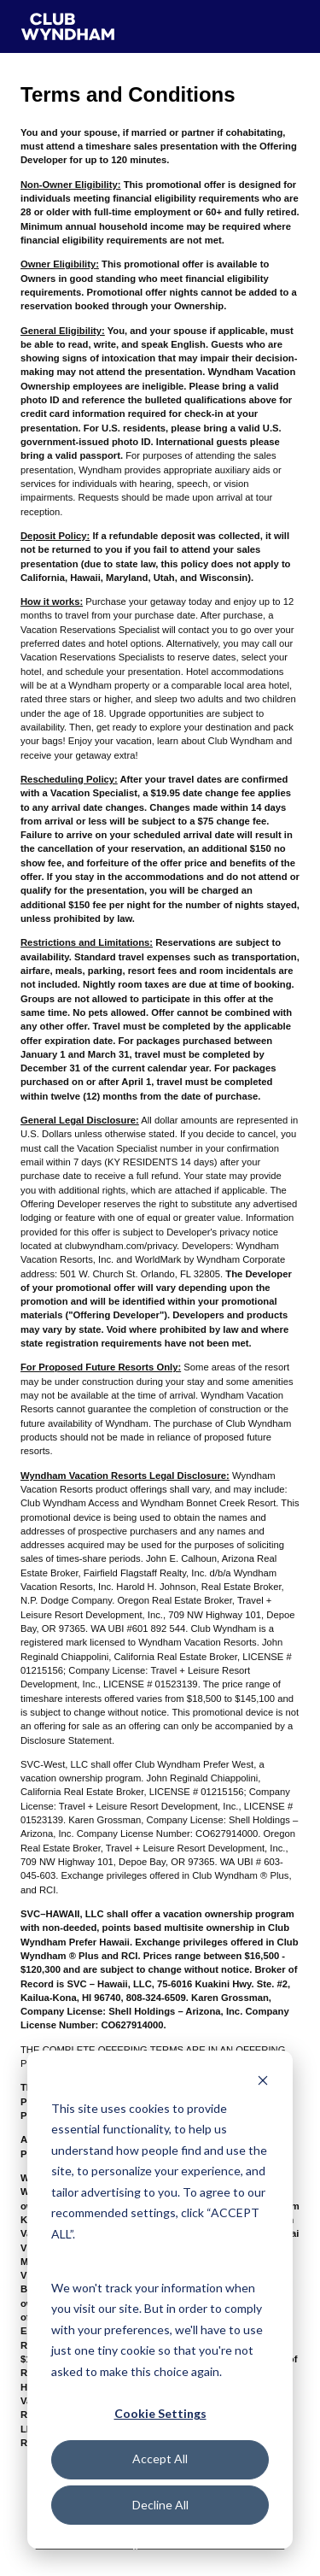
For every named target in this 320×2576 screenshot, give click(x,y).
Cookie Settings (160, 2413)
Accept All (160, 2458)
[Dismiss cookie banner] (263, 2080)
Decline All (160, 2504)
